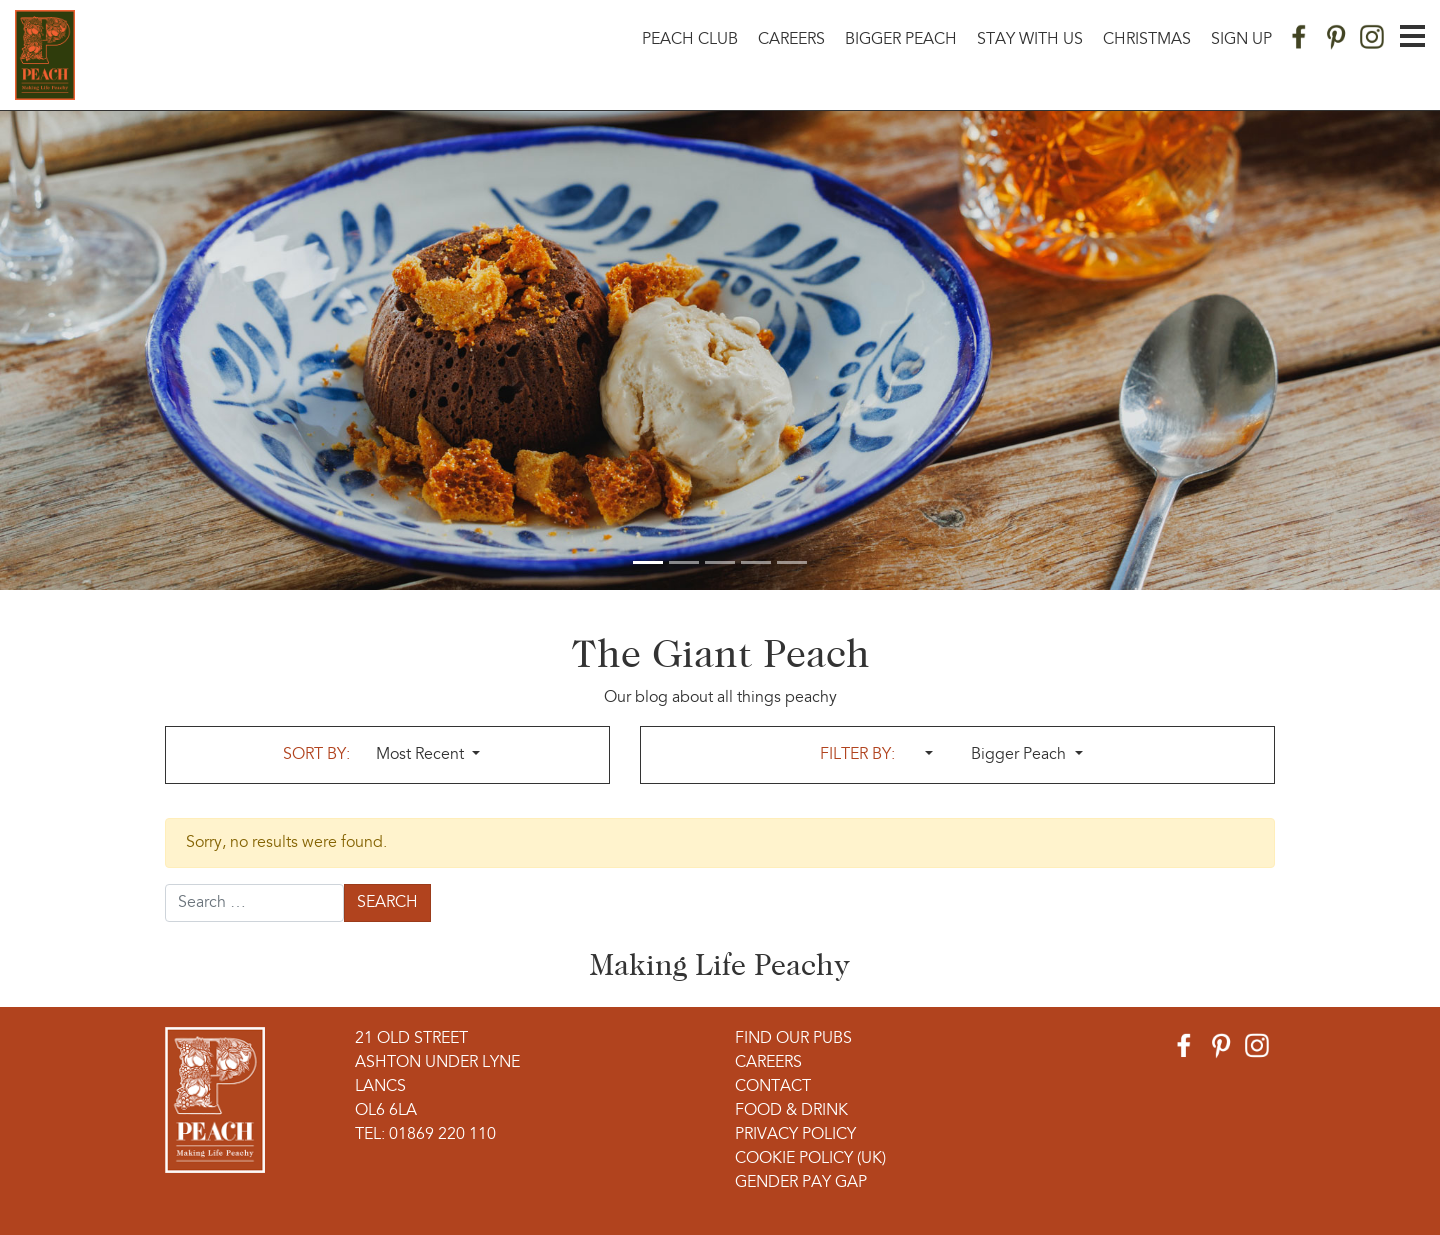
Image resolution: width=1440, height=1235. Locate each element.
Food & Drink (791, 1111)
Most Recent (422, 755)
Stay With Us (1030, 40)
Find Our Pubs (793, 1039)
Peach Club (690, 40)
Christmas (1147, 40)
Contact (773, 1087)
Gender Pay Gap (801, 1183)
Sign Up (1241, 40)
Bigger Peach (901, 40)
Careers (791, 40)
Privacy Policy (795, 1135)
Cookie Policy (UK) (810, 1159)
